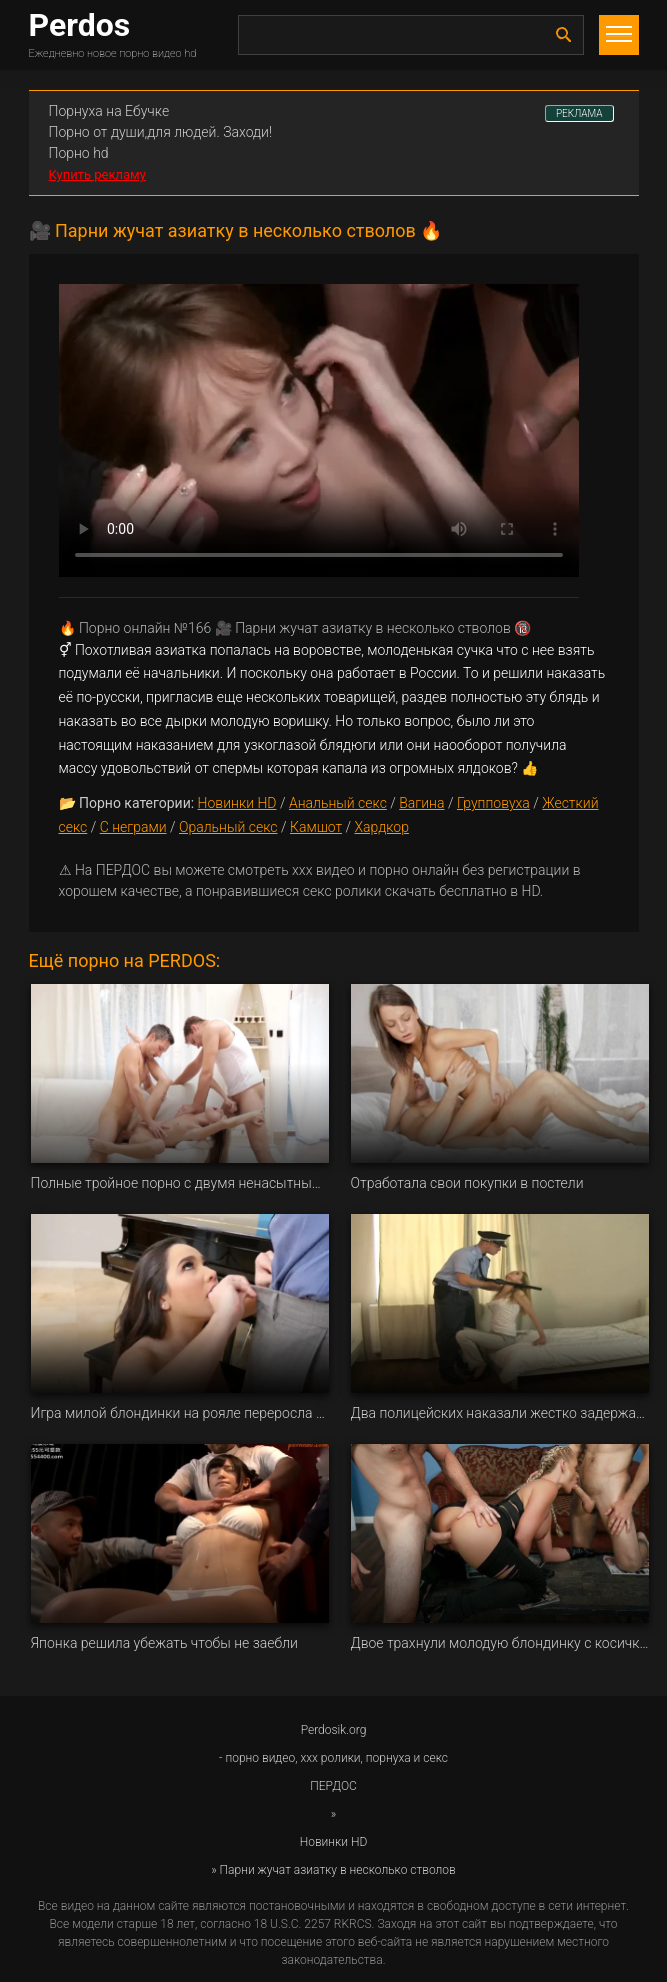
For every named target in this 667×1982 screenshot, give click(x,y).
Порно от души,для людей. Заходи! (161, 132)
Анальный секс (338, 803)
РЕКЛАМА (579, 113)
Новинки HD (237, 803)
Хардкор (381, 827)
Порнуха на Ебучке (109, 111)
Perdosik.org (334, 1730)
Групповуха (493, 803)
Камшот (316, 827)
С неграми (133, 827)
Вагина (421, 803)
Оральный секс (228, 827)
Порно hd (79, 153)
